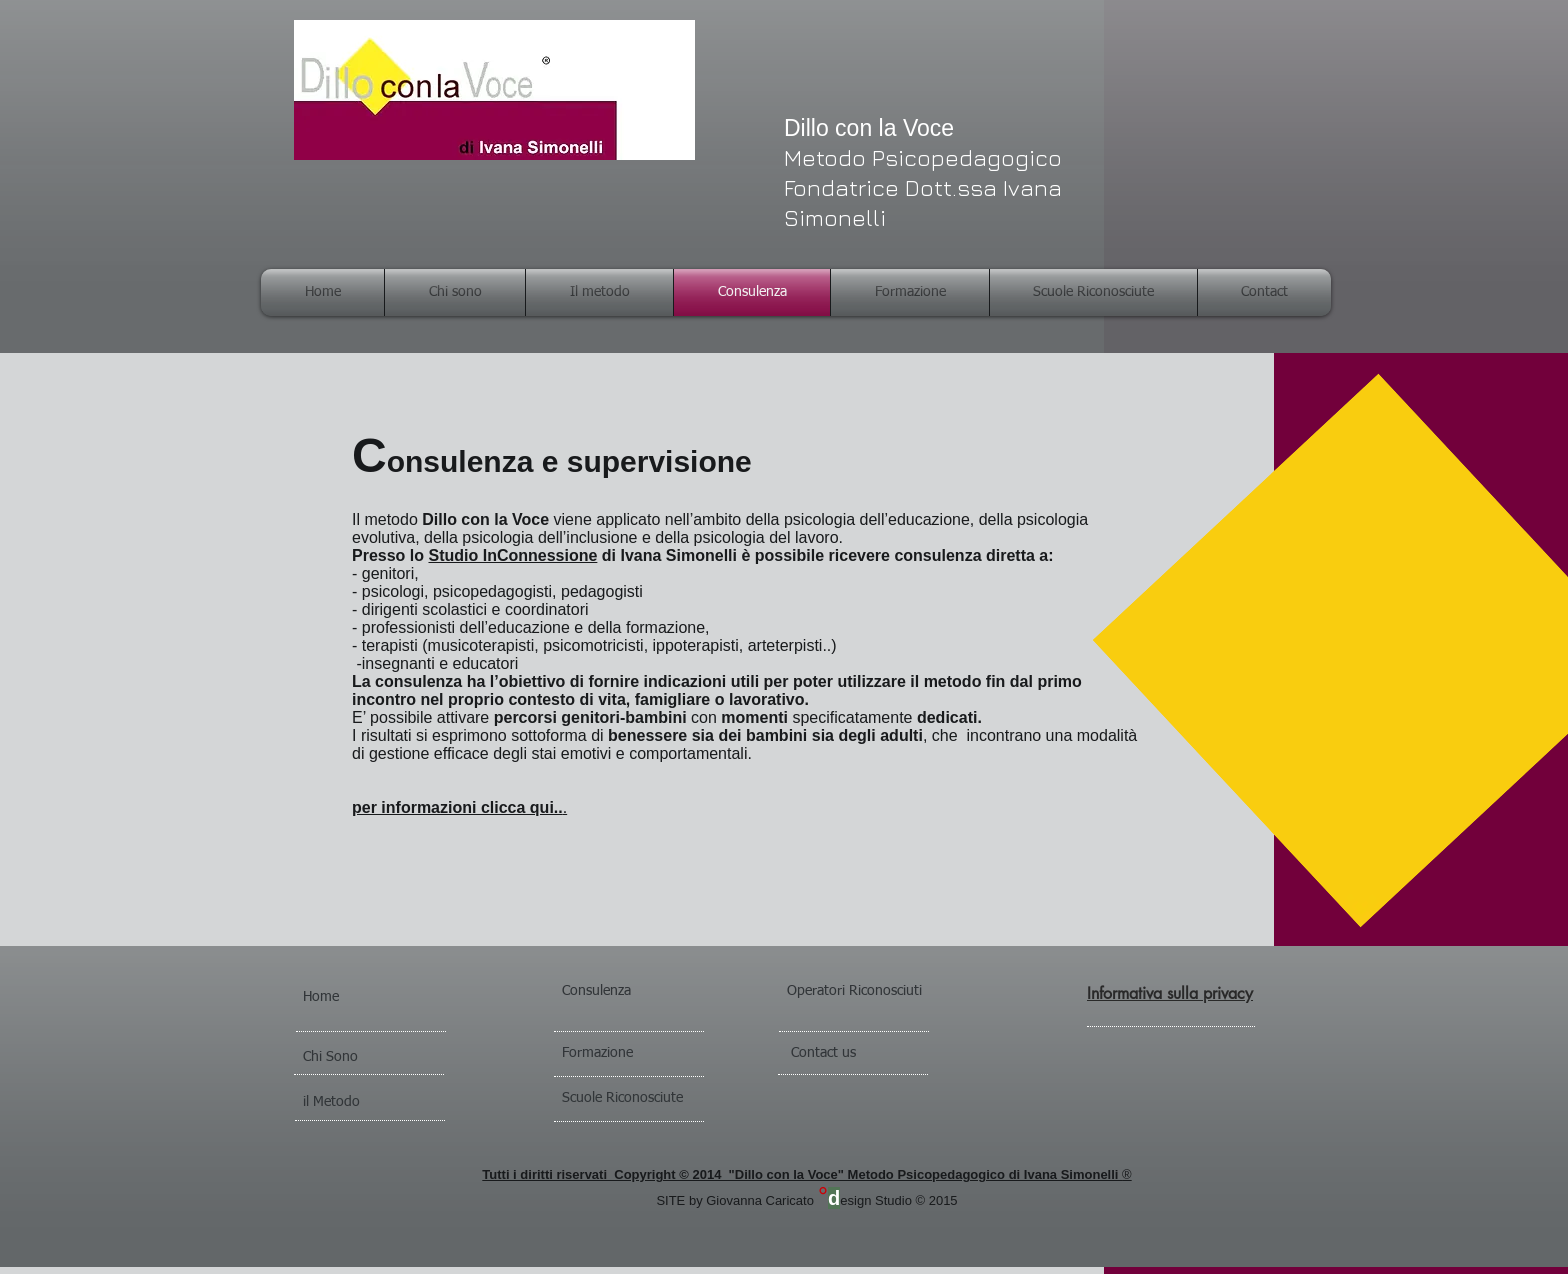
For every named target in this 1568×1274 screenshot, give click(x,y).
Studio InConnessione (512, 555)
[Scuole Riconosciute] (657, 1099)
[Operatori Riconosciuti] (893, 992)
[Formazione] (627, 1054)
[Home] (358, 998)
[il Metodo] (358, 1103)
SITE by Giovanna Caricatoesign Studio (785, 1200)
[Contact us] (857, 1054)
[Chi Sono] (358, 1058)
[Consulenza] (617, 992)
